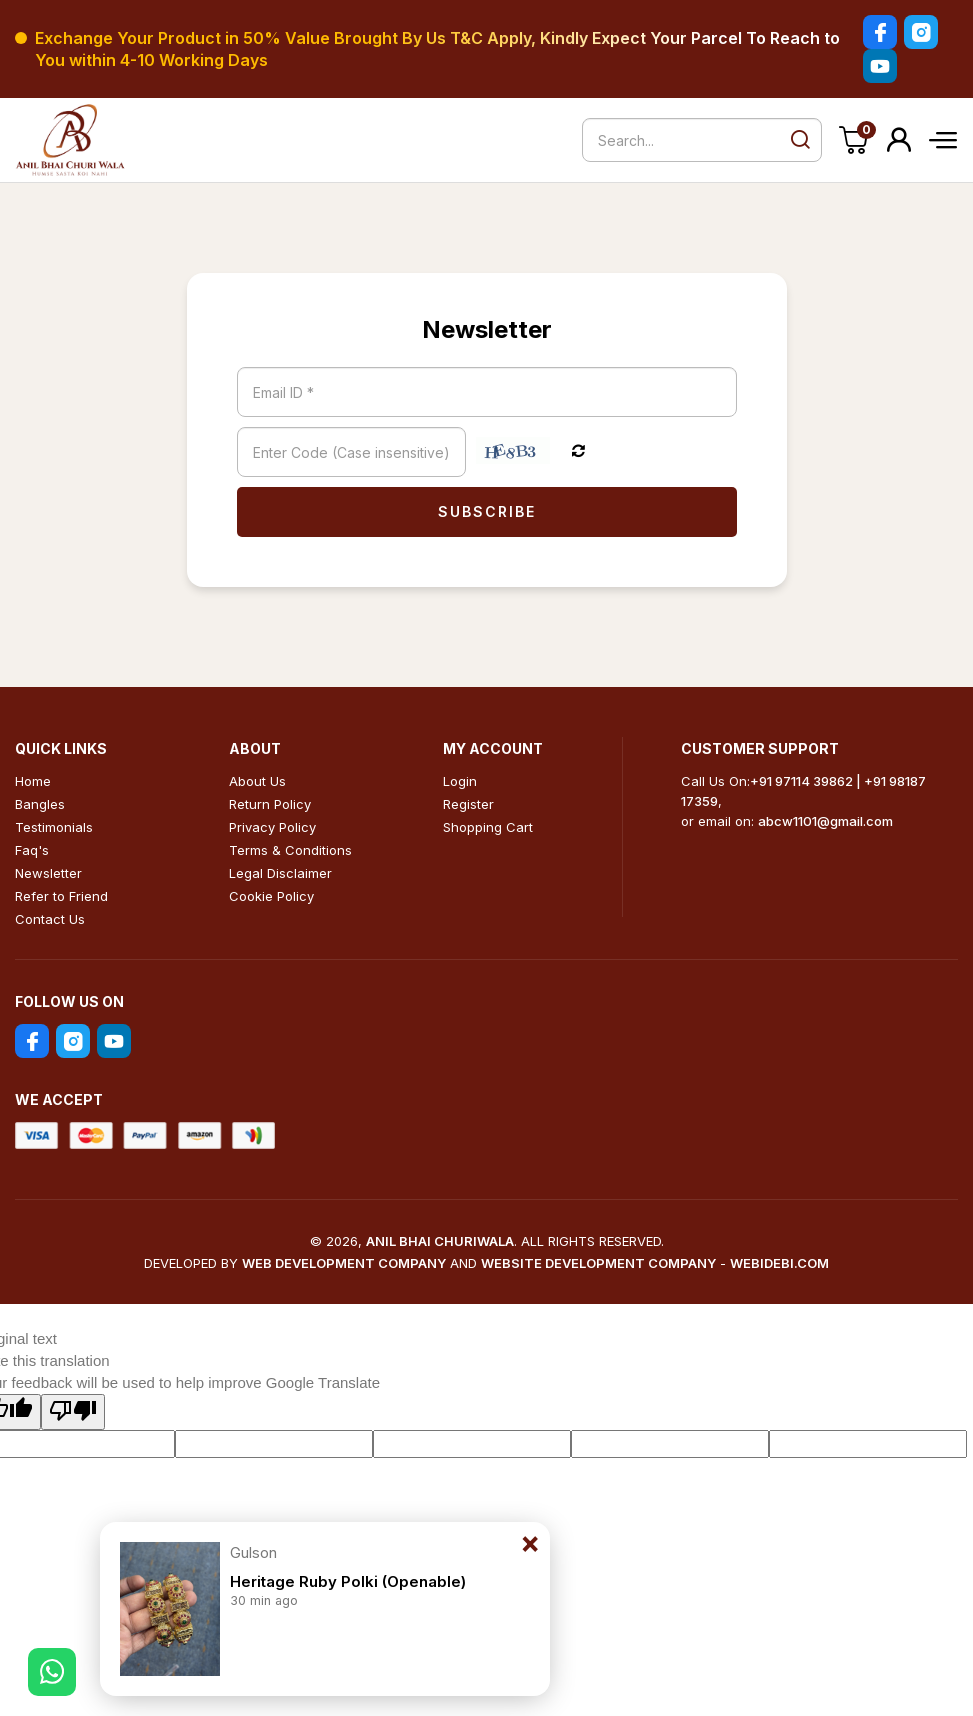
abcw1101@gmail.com (825, 821)
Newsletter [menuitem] (48, 873)
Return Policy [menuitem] (270, 804)
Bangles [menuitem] (40, 804)
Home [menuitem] (33, 781)
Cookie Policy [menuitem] (271, 896)
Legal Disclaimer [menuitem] (280, 873)
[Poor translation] (73, 1412)
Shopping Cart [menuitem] (488, 827)
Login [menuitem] (460, 781)
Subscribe (487, 511)
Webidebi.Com (779, 1263)
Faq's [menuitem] (32, 850)
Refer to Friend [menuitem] (61, 896)
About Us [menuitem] (257, 781)
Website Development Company (598, 1263)
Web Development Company (344, 1263)
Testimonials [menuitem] (54, 827)
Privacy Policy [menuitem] (272, 827)
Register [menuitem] (468, 804)
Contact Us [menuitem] (50, 919)
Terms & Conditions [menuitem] (290, 850)
